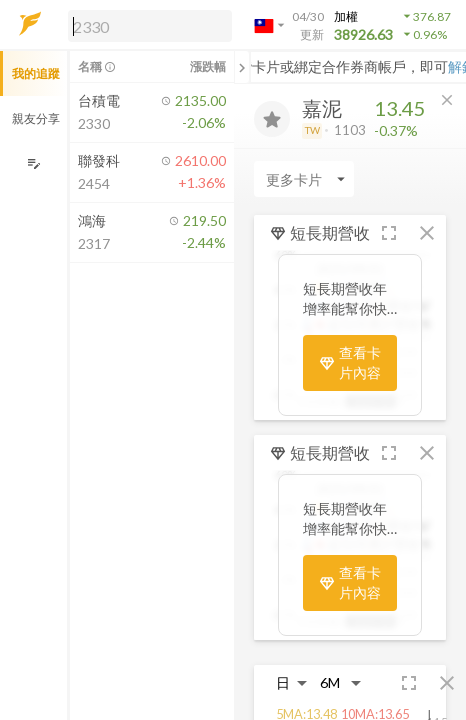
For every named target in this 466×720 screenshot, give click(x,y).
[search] (150, 26)
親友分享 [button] (36, 118)
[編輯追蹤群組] (33, 163)
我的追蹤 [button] (36, 73)
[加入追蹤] (272, 119)
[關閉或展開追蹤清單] (242, 67)
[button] (146, 25)
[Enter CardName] (304, 179)
